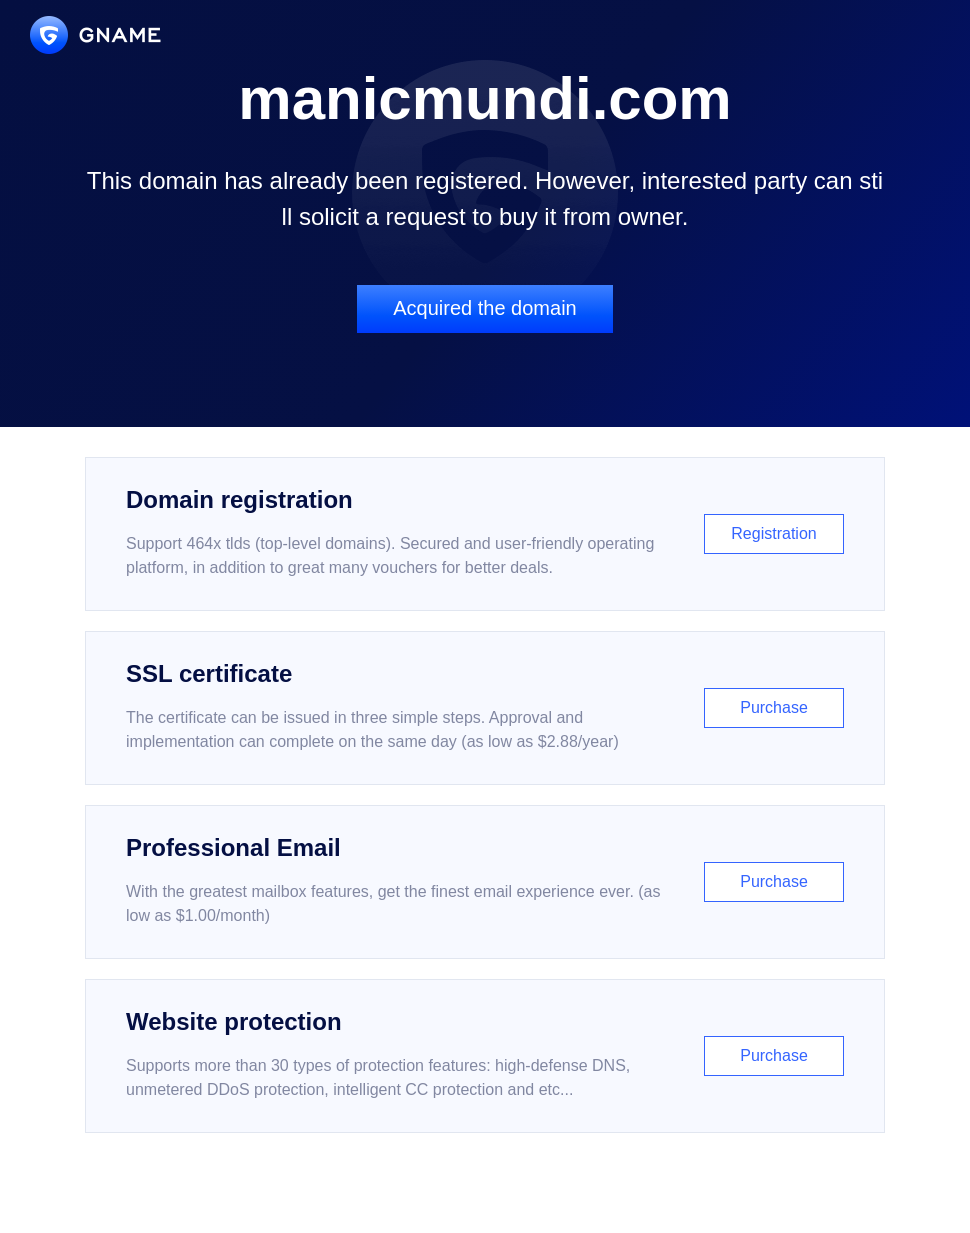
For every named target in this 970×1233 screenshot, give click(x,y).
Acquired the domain (484, 308)
